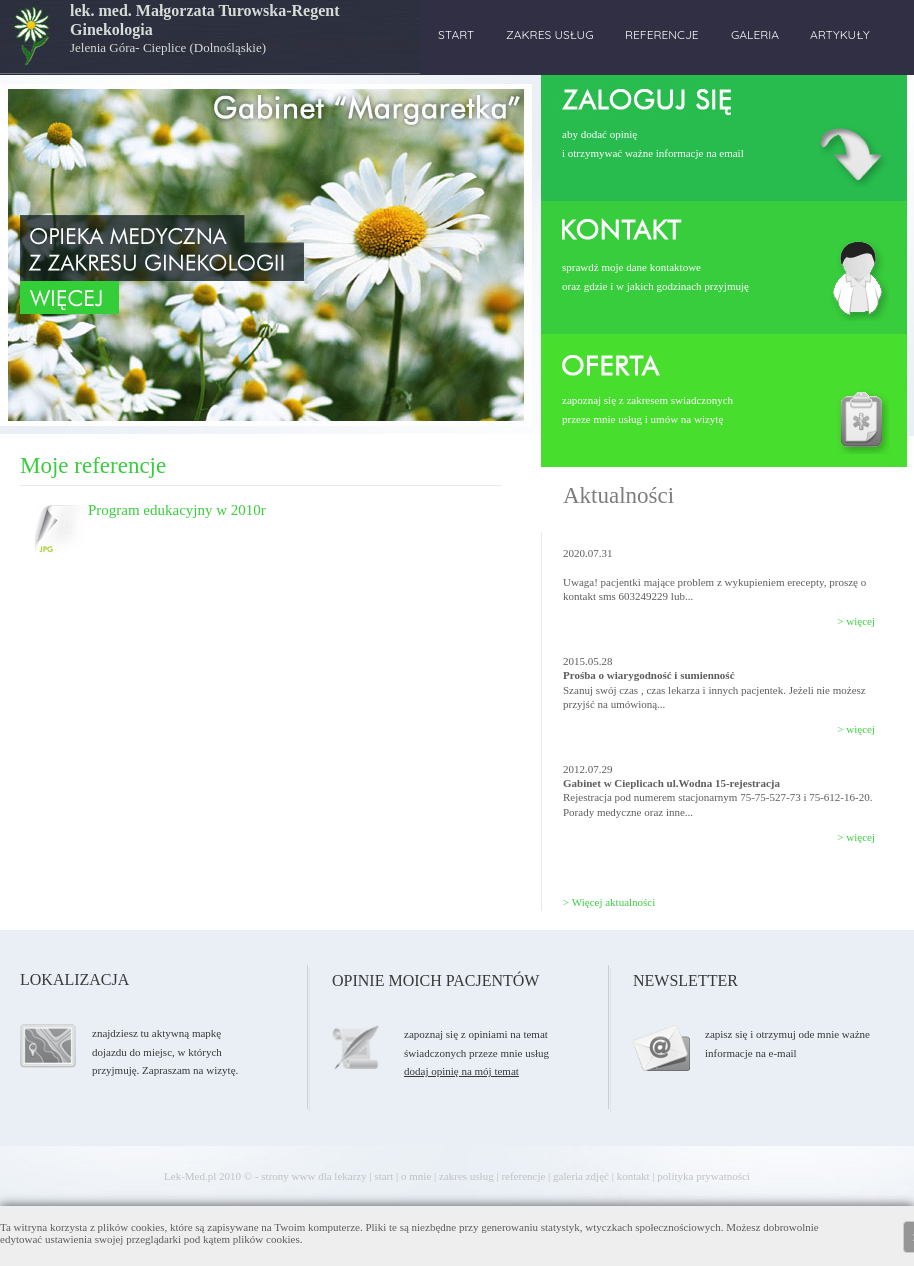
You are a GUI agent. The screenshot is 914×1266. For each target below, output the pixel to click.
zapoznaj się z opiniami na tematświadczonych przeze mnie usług (476, 1052)
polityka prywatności (703, 1176)
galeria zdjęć (581, 1176)
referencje (523, 1176)
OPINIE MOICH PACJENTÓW (435, 980)
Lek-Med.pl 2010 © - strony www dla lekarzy (265, 1176)
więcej (860, 621)
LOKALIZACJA (74, 979)
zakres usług (466, 1176)
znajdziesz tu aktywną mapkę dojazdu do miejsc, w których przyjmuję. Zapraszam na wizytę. (165, 1051)
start (383, 1176)
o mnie (416, 1176)
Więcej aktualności (614, 902)
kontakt (633, 1176)
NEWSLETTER (685, 980)
